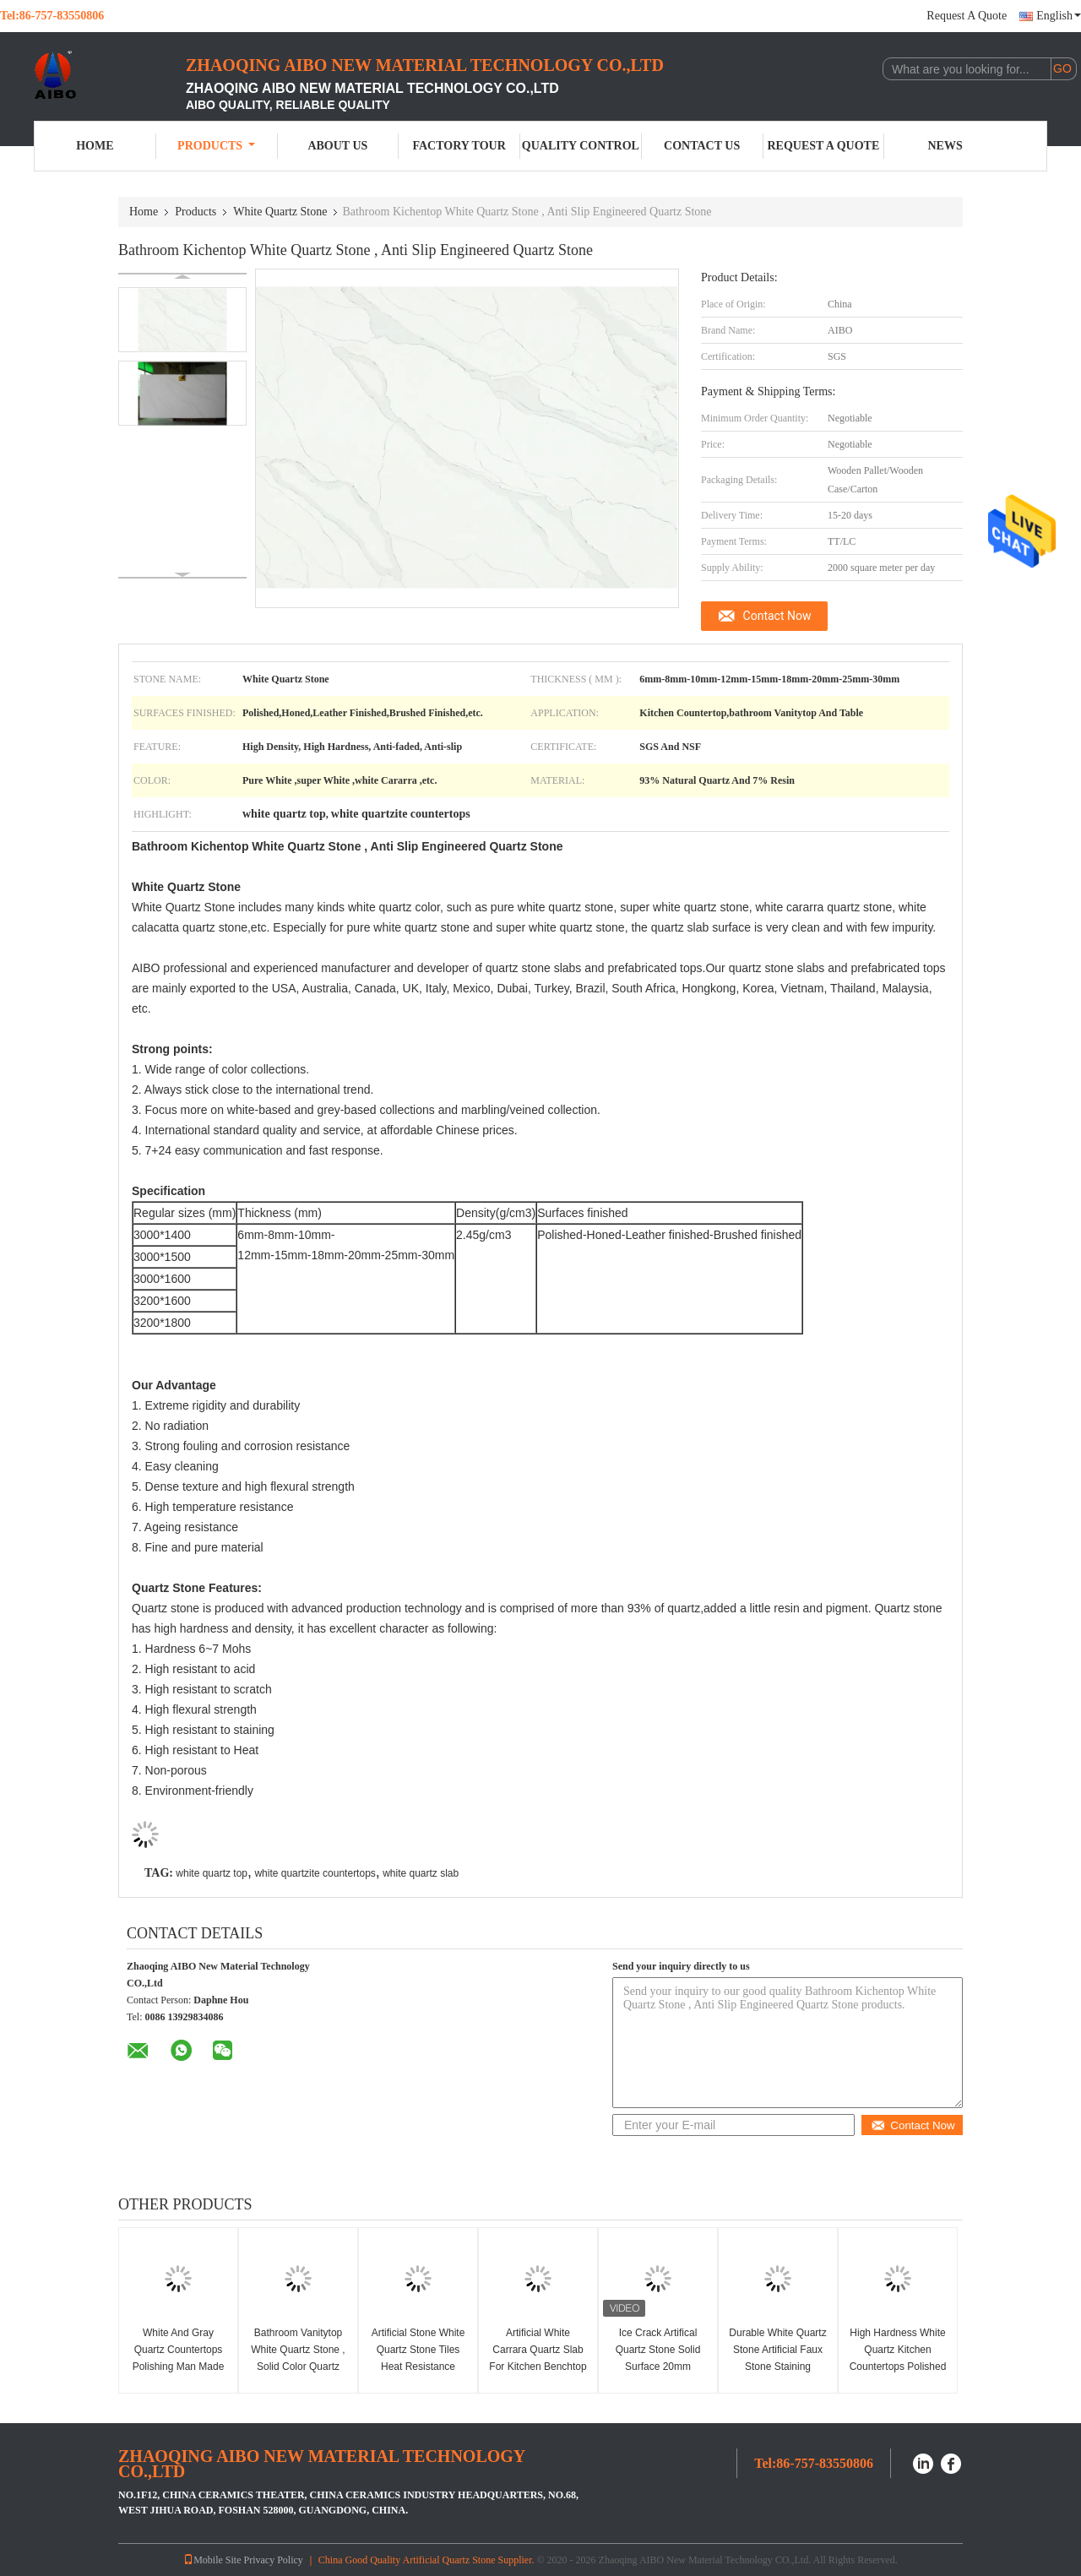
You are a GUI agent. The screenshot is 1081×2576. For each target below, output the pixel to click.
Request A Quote (966, 15)
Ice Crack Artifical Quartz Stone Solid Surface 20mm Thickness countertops (658, 2366)
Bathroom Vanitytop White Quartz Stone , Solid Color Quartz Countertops (298, 2358)
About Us (337, 145)
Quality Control (580, 145)
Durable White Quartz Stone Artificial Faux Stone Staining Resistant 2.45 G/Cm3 (777, 2366)
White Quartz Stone (280, 211)
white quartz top (211, 1873)
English (1058, 15)
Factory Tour (458, 145)
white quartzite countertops (314, 1873)
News (945, 145)
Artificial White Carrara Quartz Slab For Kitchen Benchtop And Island (537, 2358)
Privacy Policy (273, 2560)
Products (216, 145)
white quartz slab (421, 1873)
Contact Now (777, 615)
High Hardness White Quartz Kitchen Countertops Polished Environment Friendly (898, 2358)
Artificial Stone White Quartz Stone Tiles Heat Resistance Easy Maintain (418, 2358)
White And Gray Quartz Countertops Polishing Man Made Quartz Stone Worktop (179, 2366)
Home (94, 145)
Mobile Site (212, 2560)
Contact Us (702, 145)
